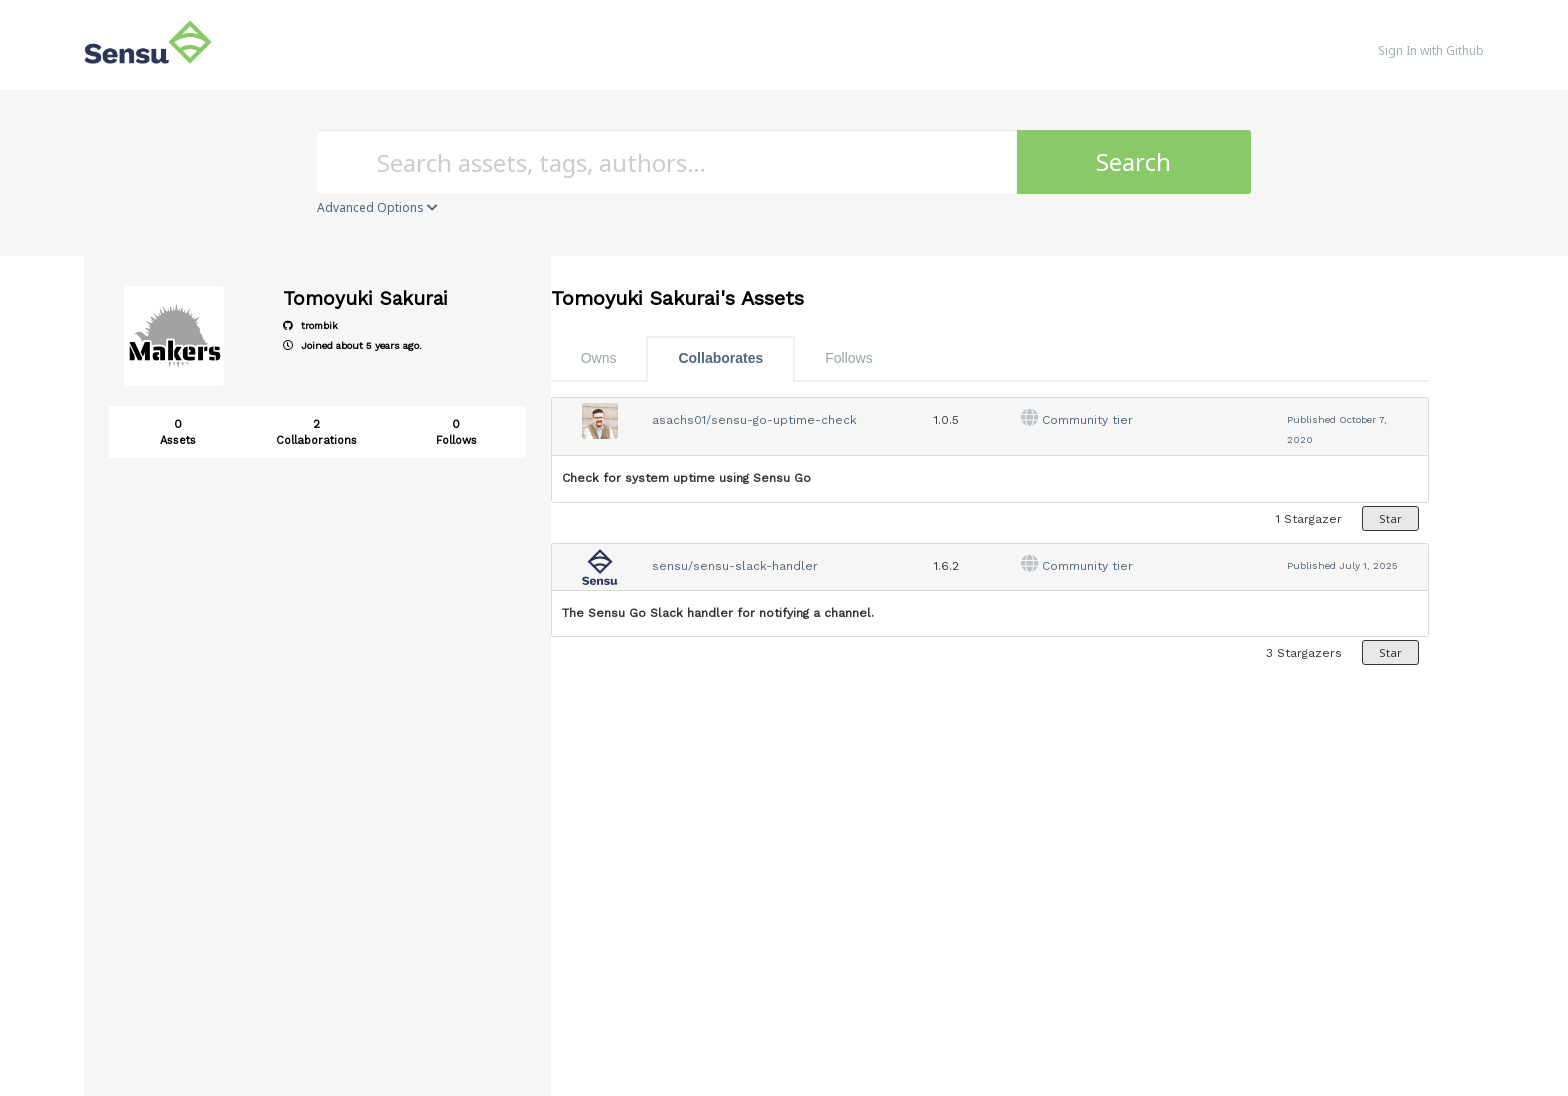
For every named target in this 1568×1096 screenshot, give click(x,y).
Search (1133, 161)
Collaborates (720, 358)
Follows (848, 358)
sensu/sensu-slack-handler (735, 566)
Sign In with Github (1431, 50)
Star (1390, 518)
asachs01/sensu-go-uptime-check (754, 420)
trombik (310, 325)
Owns (599, 358)
